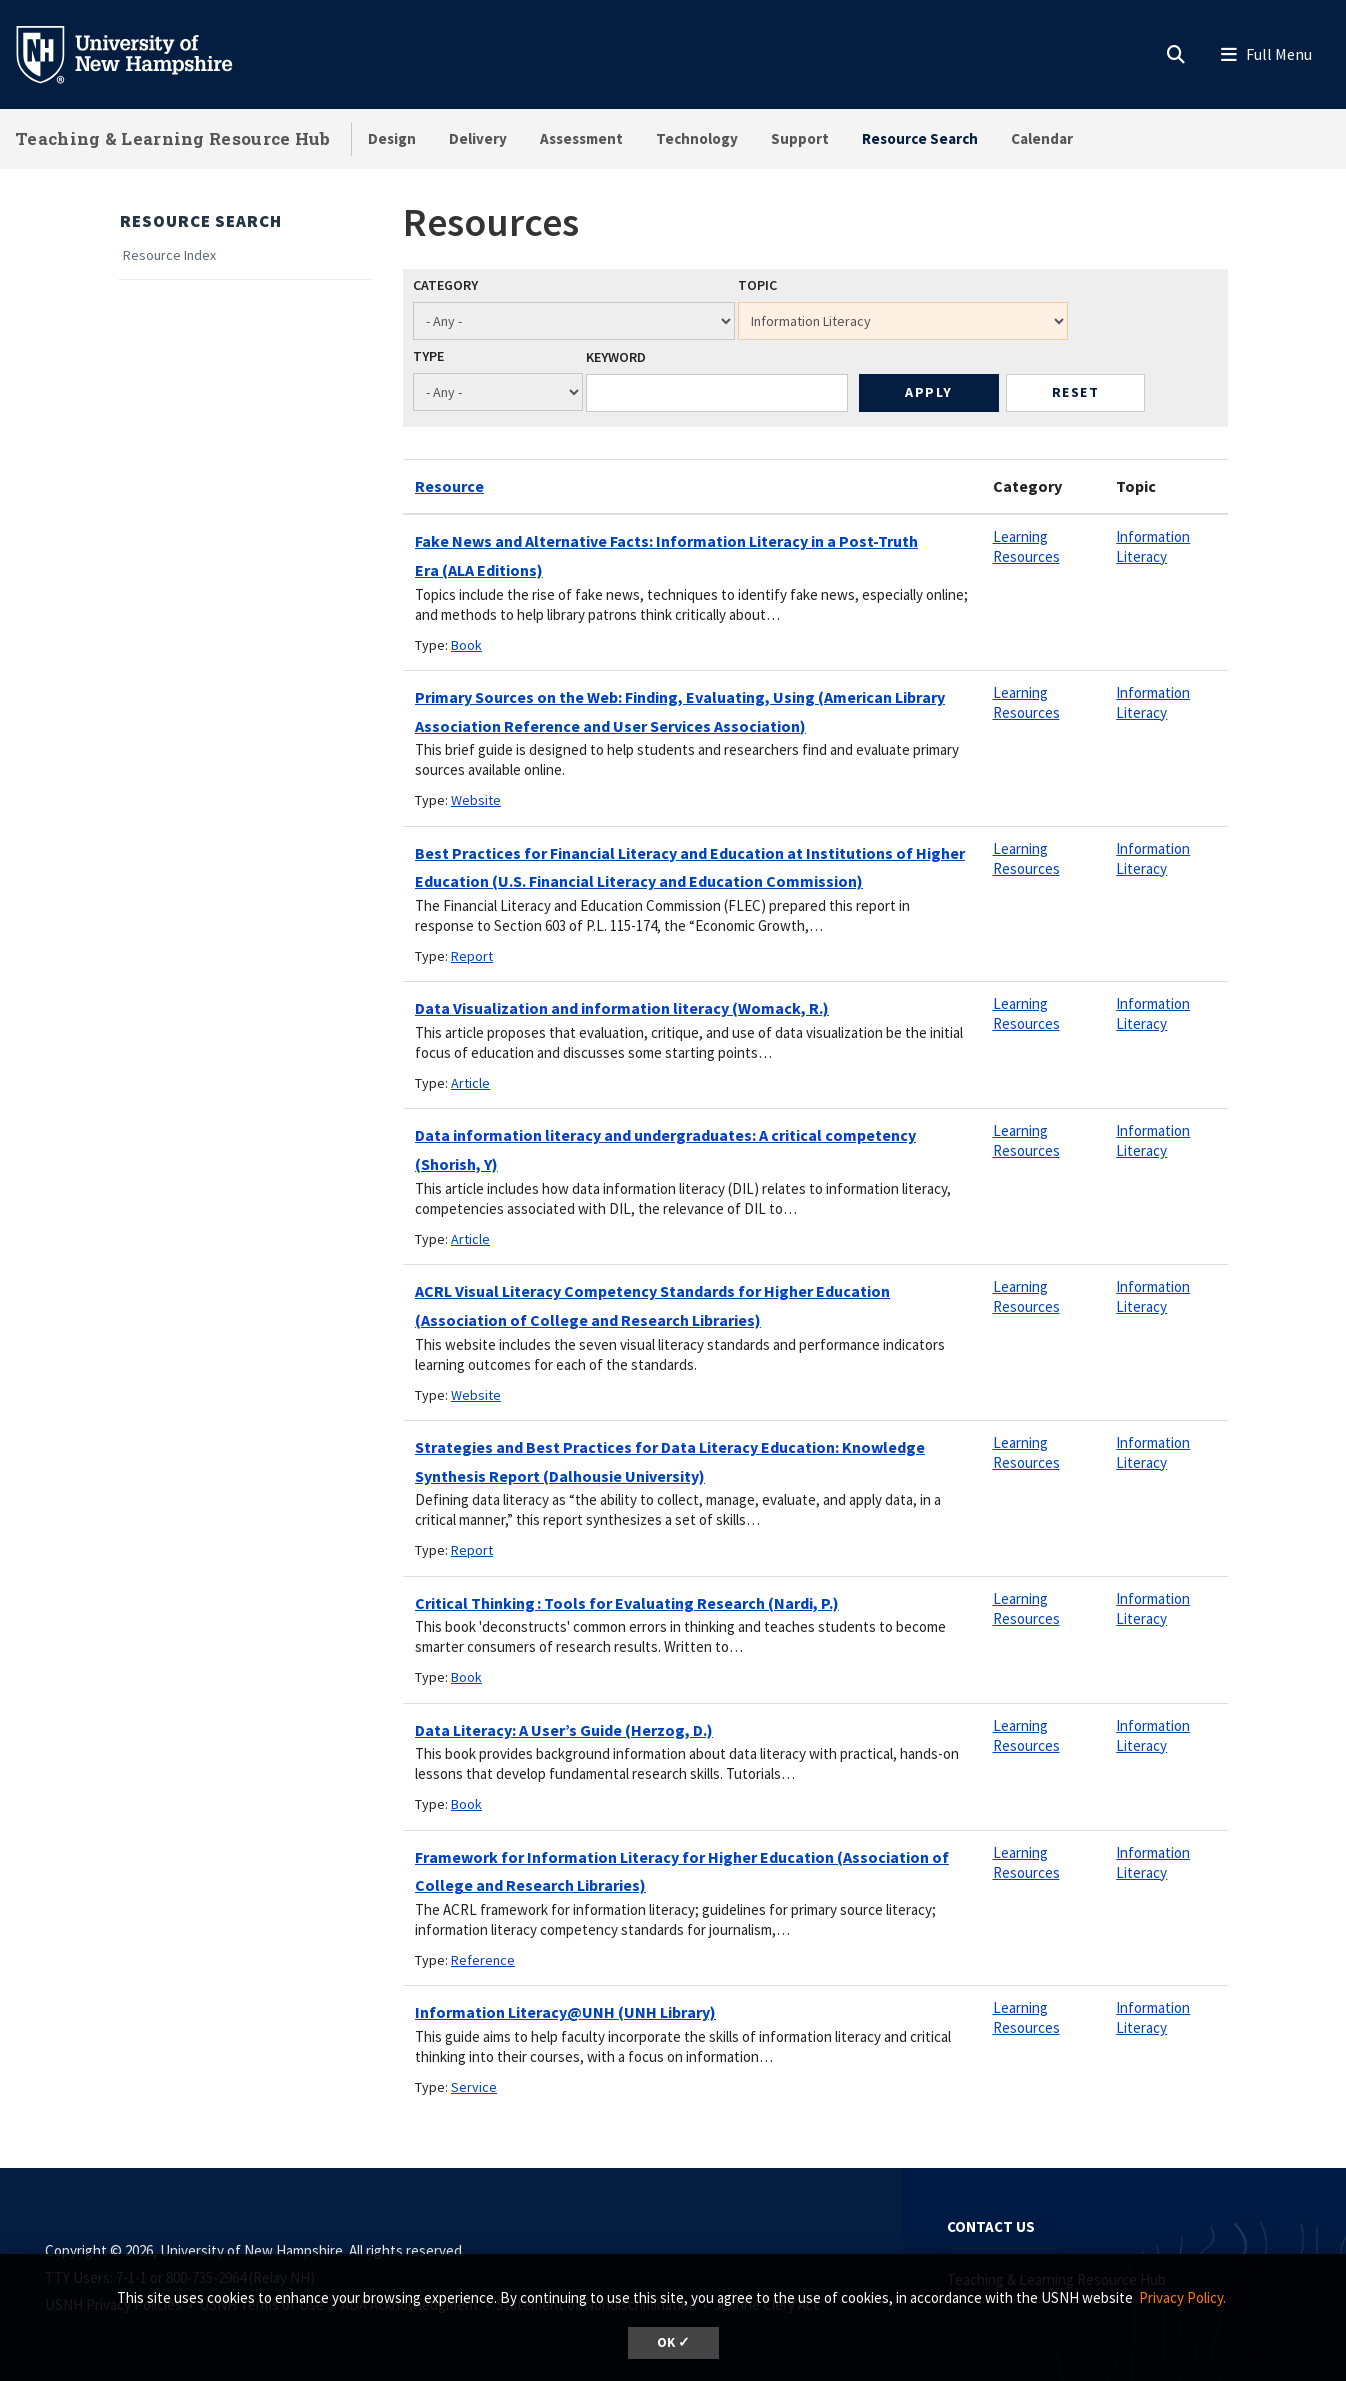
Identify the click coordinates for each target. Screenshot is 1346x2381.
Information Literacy (1153, 546)
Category (445, 285)
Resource (449, 486)
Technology (697, 138)
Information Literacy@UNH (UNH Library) (565, 2012)
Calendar (1042, 138)
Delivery (478, 138)
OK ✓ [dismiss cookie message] (673, 2342)
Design (392, 138)
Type (428, 356)
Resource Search (920, 138)
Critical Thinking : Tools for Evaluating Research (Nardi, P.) (627, 1603)
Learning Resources (1026, 546)
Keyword (616, 357)
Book (466, 645)
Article (470, 1083)
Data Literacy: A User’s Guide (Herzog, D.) (564, 1730)
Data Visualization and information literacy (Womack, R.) (622, 1008)
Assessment (581, 138)
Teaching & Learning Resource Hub (173, 138)
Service (474, 2087)
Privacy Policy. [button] (1182, 2297)
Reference (483, 1960)
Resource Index (169, 255)
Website (476, 800)
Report (472, 956)
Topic (757, 285)
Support (800, 138)
